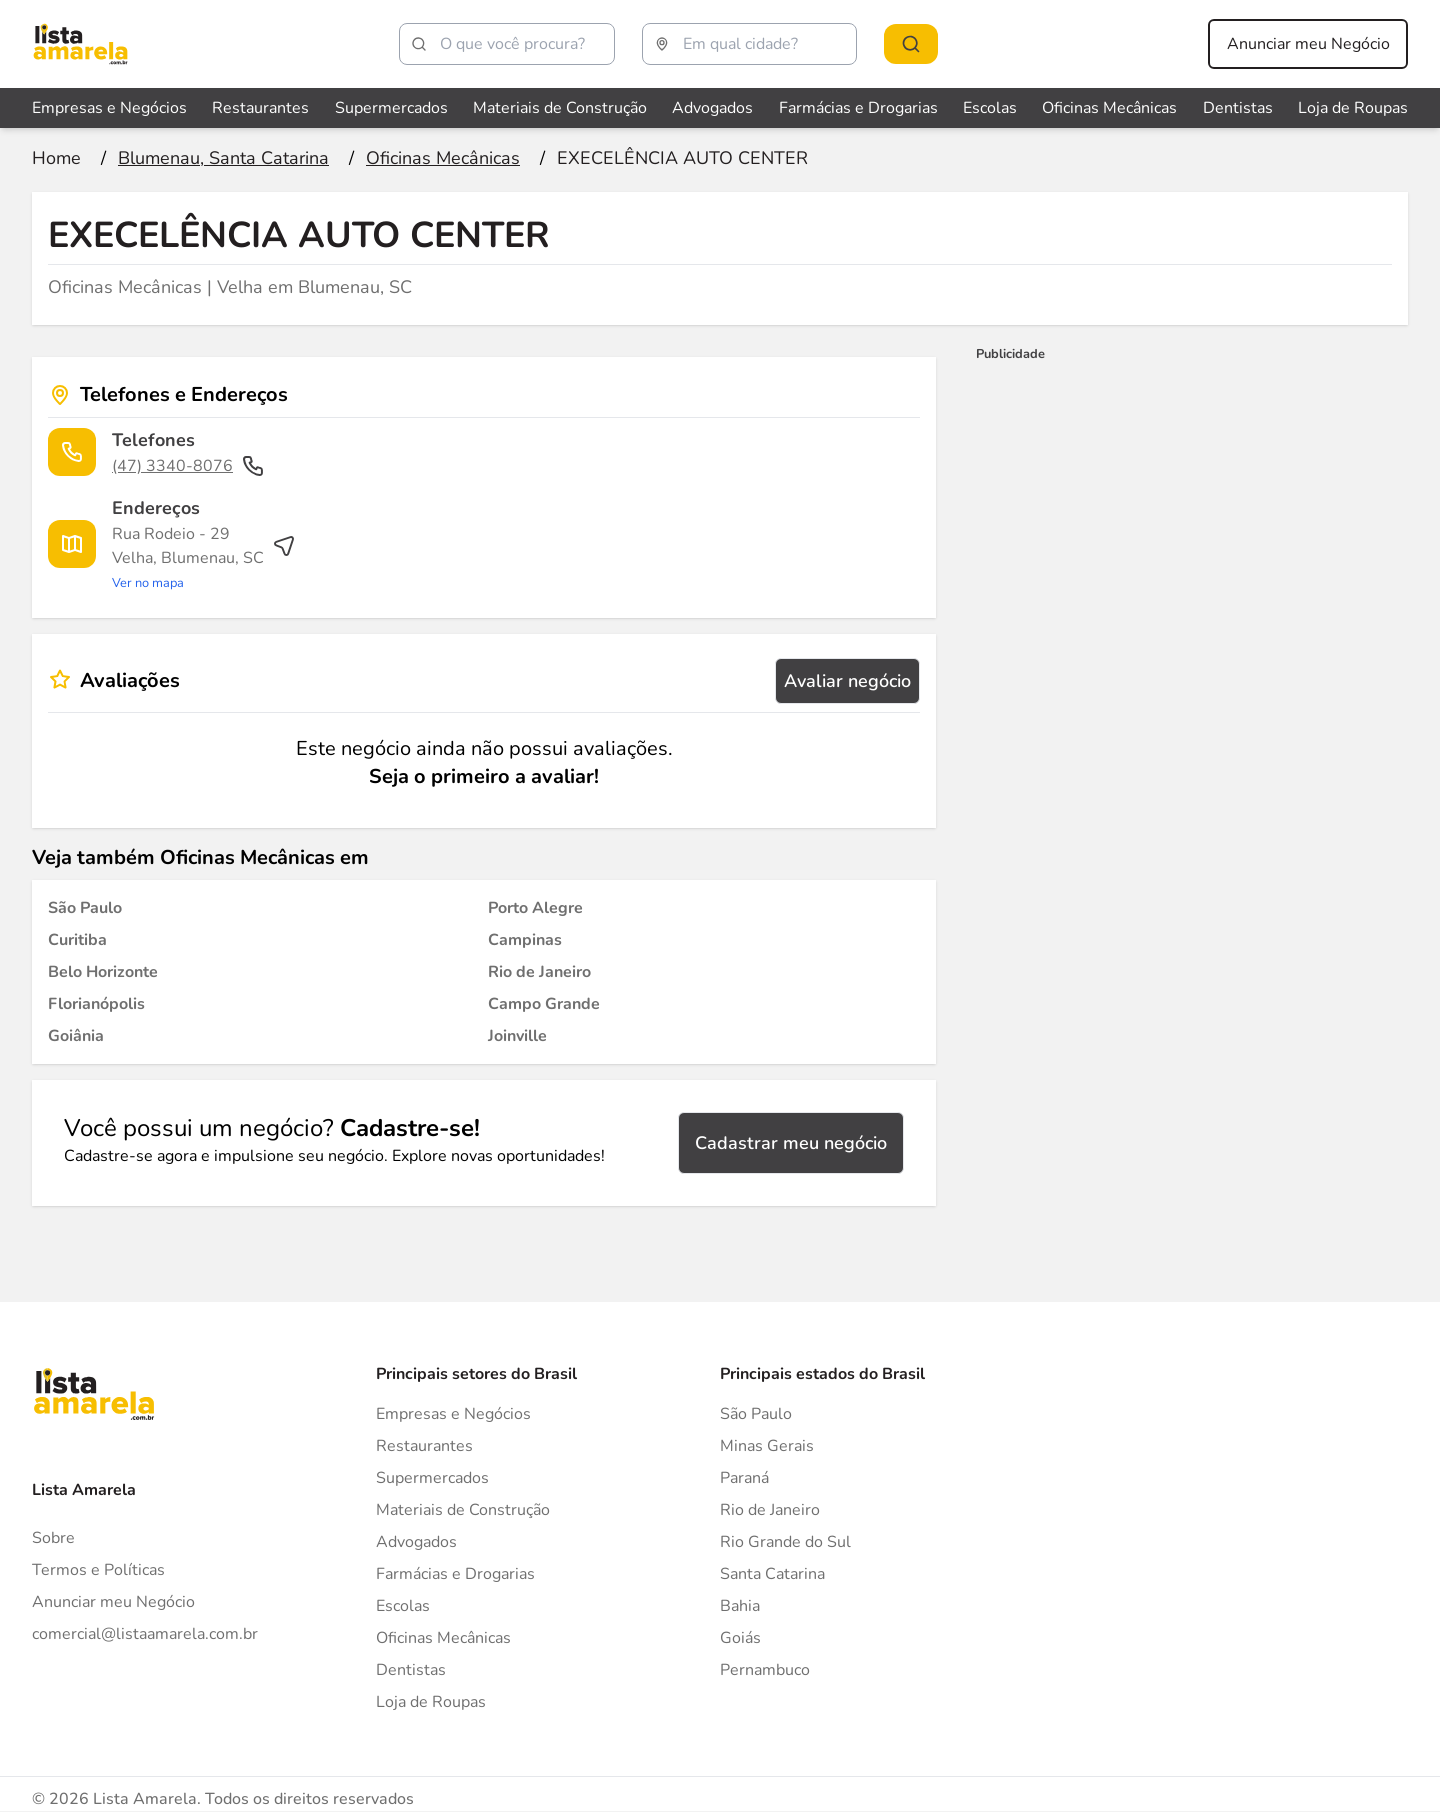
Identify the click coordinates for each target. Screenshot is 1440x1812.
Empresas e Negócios (453, 1414)
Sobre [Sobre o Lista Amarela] (53, 1538)
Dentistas (411, 1670)
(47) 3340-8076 (188, 466)
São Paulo (756, 1414)
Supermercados (432, 1478)
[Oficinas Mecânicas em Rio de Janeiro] (539, 972)
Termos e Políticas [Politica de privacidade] (98, 1570)
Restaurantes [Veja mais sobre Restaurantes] (260, 108)
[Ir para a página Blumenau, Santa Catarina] (223, 158)
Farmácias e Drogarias (455, 1574)
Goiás (740, 1638)
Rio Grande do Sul (785, 1542)
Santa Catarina (772, 1574)
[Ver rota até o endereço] (204, 558)
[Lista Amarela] (80, 44)
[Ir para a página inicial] (56, 158)
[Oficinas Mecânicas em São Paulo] (85, 908)
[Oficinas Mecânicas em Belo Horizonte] (103, 972)
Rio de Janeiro (770, 1510)
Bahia (740, 1606)
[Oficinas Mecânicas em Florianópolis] (96, 1004)
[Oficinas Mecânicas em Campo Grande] (544, 1004)
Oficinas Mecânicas (443, 1638)
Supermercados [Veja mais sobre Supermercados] (391, 108)
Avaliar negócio (847, 681)
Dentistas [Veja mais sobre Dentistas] (1238, 108)
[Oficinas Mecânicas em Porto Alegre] (535, 908)
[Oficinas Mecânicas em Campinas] (525, 940)
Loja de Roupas (431, 1702)
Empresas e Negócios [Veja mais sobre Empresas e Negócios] (109, 108)
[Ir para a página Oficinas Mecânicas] (443, 158)
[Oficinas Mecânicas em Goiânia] (76, 1036)
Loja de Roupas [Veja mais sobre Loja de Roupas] (1353, 108)
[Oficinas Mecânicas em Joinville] (517, 1036)
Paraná (744, 1478)
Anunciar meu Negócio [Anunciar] (113, 1602)
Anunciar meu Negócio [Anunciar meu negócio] (1308, 44)
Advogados (416, 1542)
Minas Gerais (767, 1446)
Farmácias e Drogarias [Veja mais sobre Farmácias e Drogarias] (858, 108)
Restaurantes (424, 1446)
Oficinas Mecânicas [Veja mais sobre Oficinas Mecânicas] (1109, 108)
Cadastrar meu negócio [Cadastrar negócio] (791, 1143)
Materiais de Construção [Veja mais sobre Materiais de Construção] (560, 108)
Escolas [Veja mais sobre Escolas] (990, 108)
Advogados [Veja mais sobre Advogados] (712, 108)
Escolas (403, 1606)
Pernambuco (765, 1670)
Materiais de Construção (463, 1510)
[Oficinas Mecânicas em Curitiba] (77, 940)
